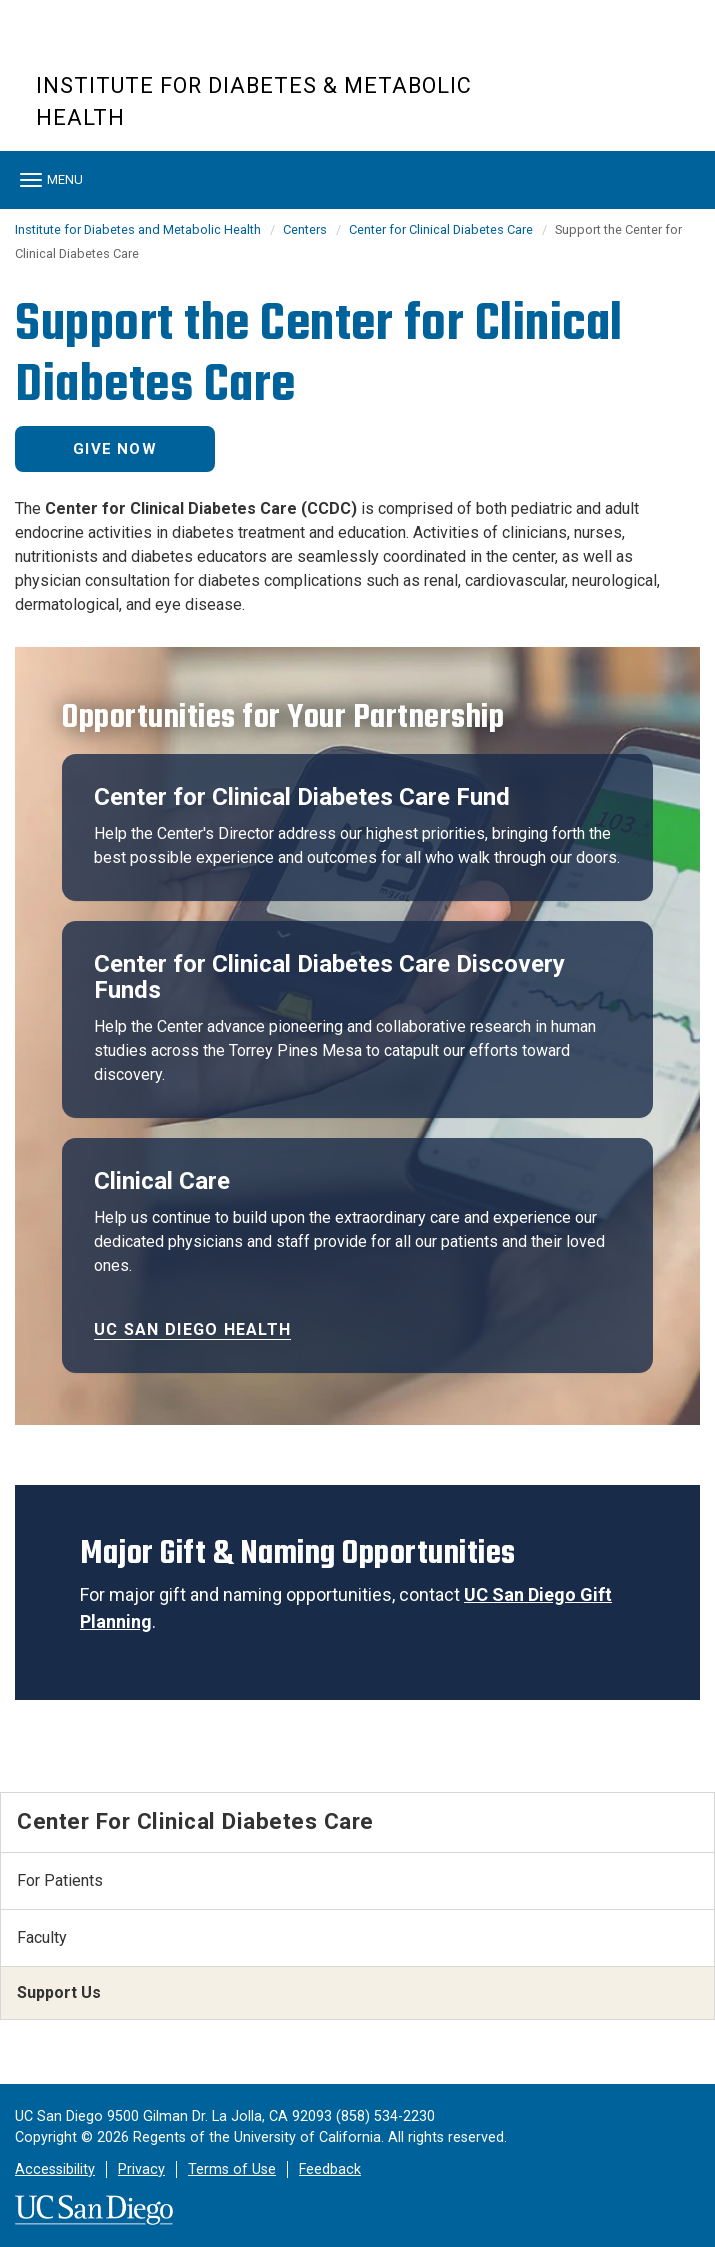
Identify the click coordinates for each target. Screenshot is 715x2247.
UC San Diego (150, 48)
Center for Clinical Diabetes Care (441, 229)
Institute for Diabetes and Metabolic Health (138, 229)
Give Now (115, 449)
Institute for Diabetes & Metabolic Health (254, 101)
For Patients (60, 1880)
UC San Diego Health (192, 1329)
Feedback (330, 2169)
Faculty (42, 1937)
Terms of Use (232, 2169)
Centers (305, 229)
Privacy (141, 2169)
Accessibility (55, 2169)
